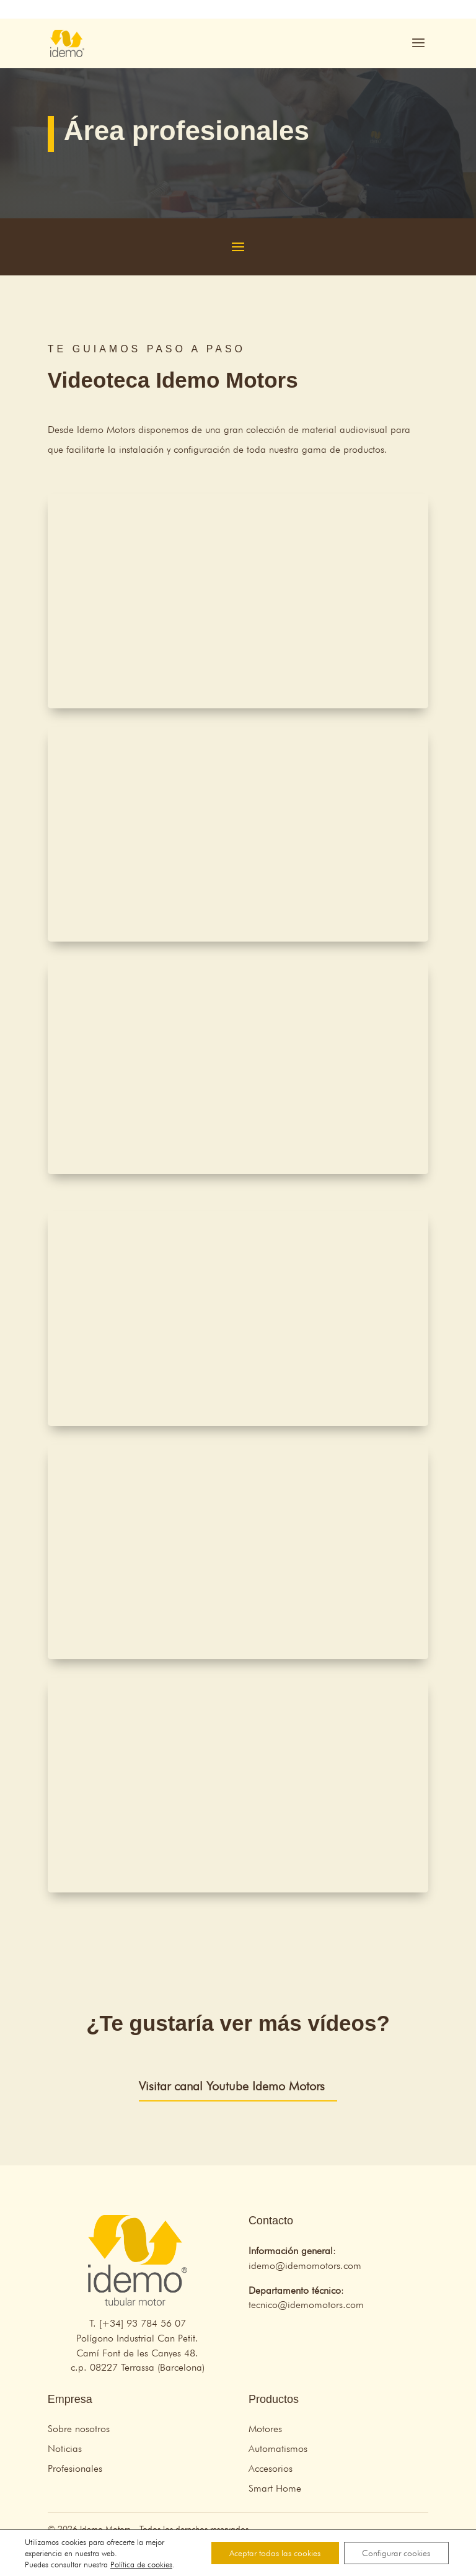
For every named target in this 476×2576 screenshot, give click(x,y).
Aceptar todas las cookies (274, 2553)
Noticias (65, 2448)
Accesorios (271, 2468)
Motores (265, 2429)
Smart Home (275, 2488)
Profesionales (75, 2468)
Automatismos (278, 2448)
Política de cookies (141, 2564)
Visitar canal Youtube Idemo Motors (232, 2086)
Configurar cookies (396, 2553)
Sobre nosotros (79, 2429)
